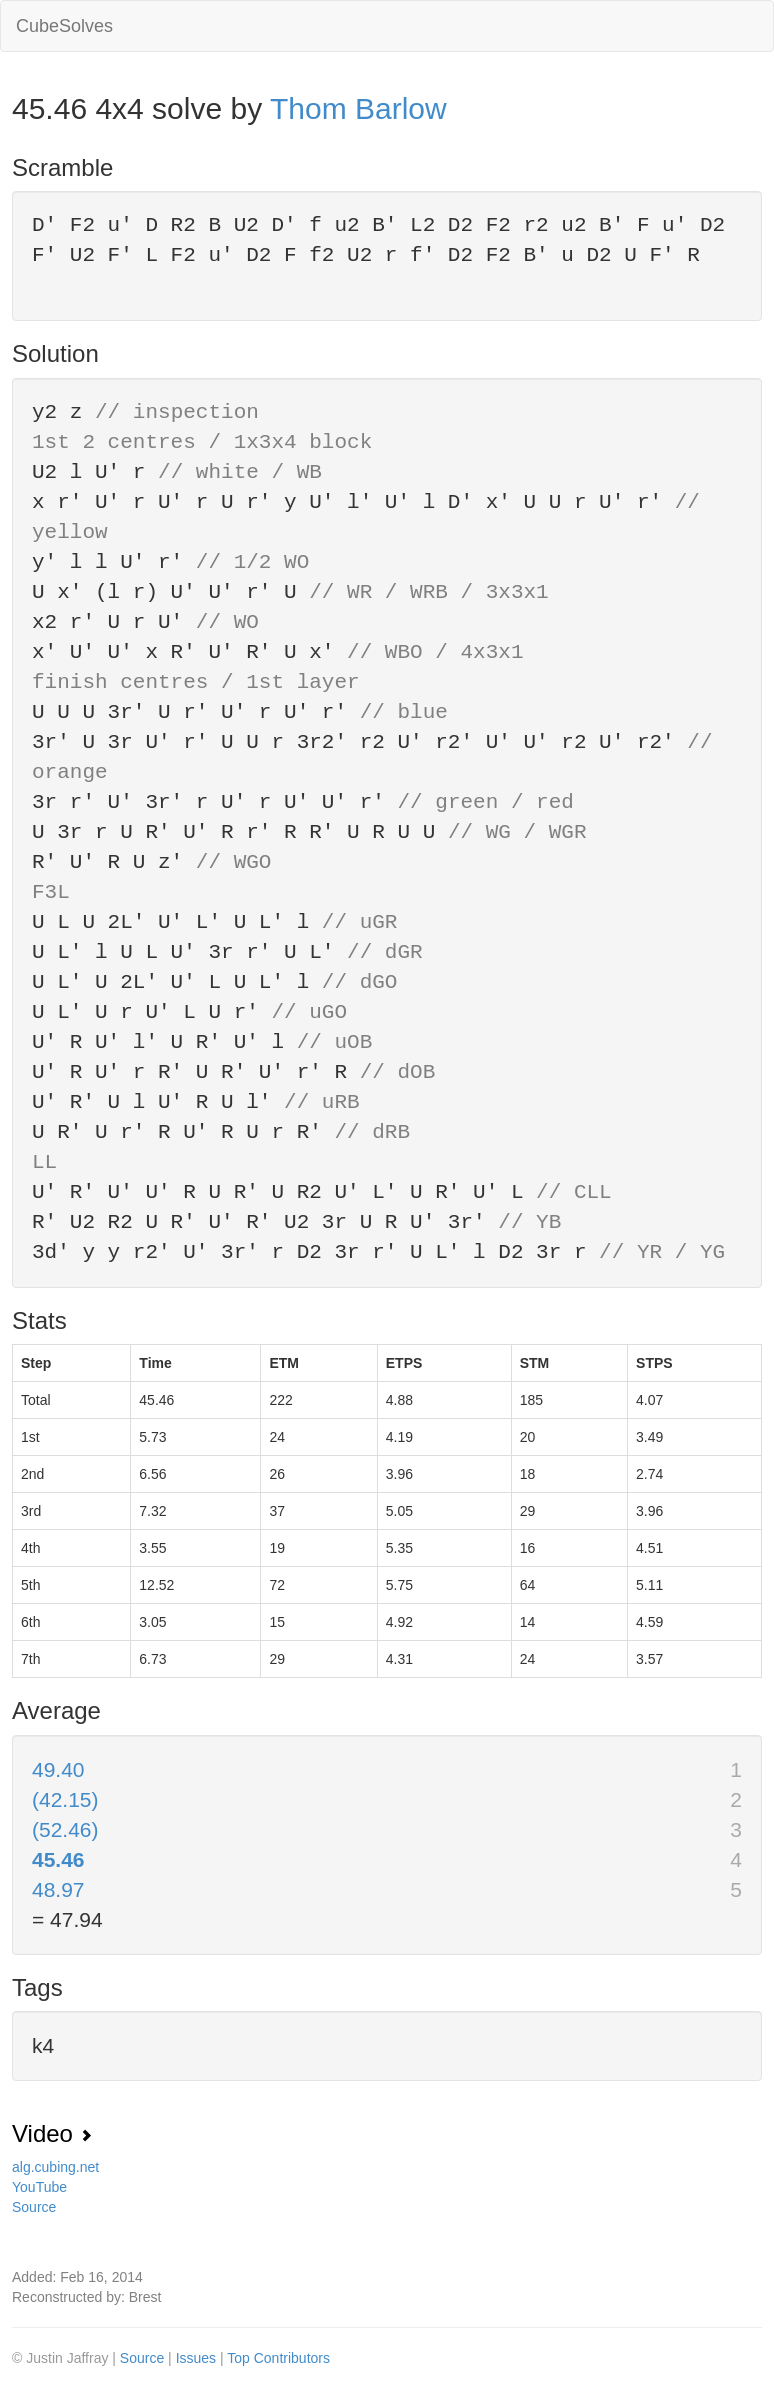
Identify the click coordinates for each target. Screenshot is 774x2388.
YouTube (39, 2187)
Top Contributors (278, 2358)
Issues (198, 2358)
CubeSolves (64, 26)
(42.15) (65, 1799)
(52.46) (65, 1829)
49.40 (58, 1769)
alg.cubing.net (55, 2167)
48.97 (58, 1889)
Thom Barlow (358, 108)
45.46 (58, 1859)
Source (34, 2207)
